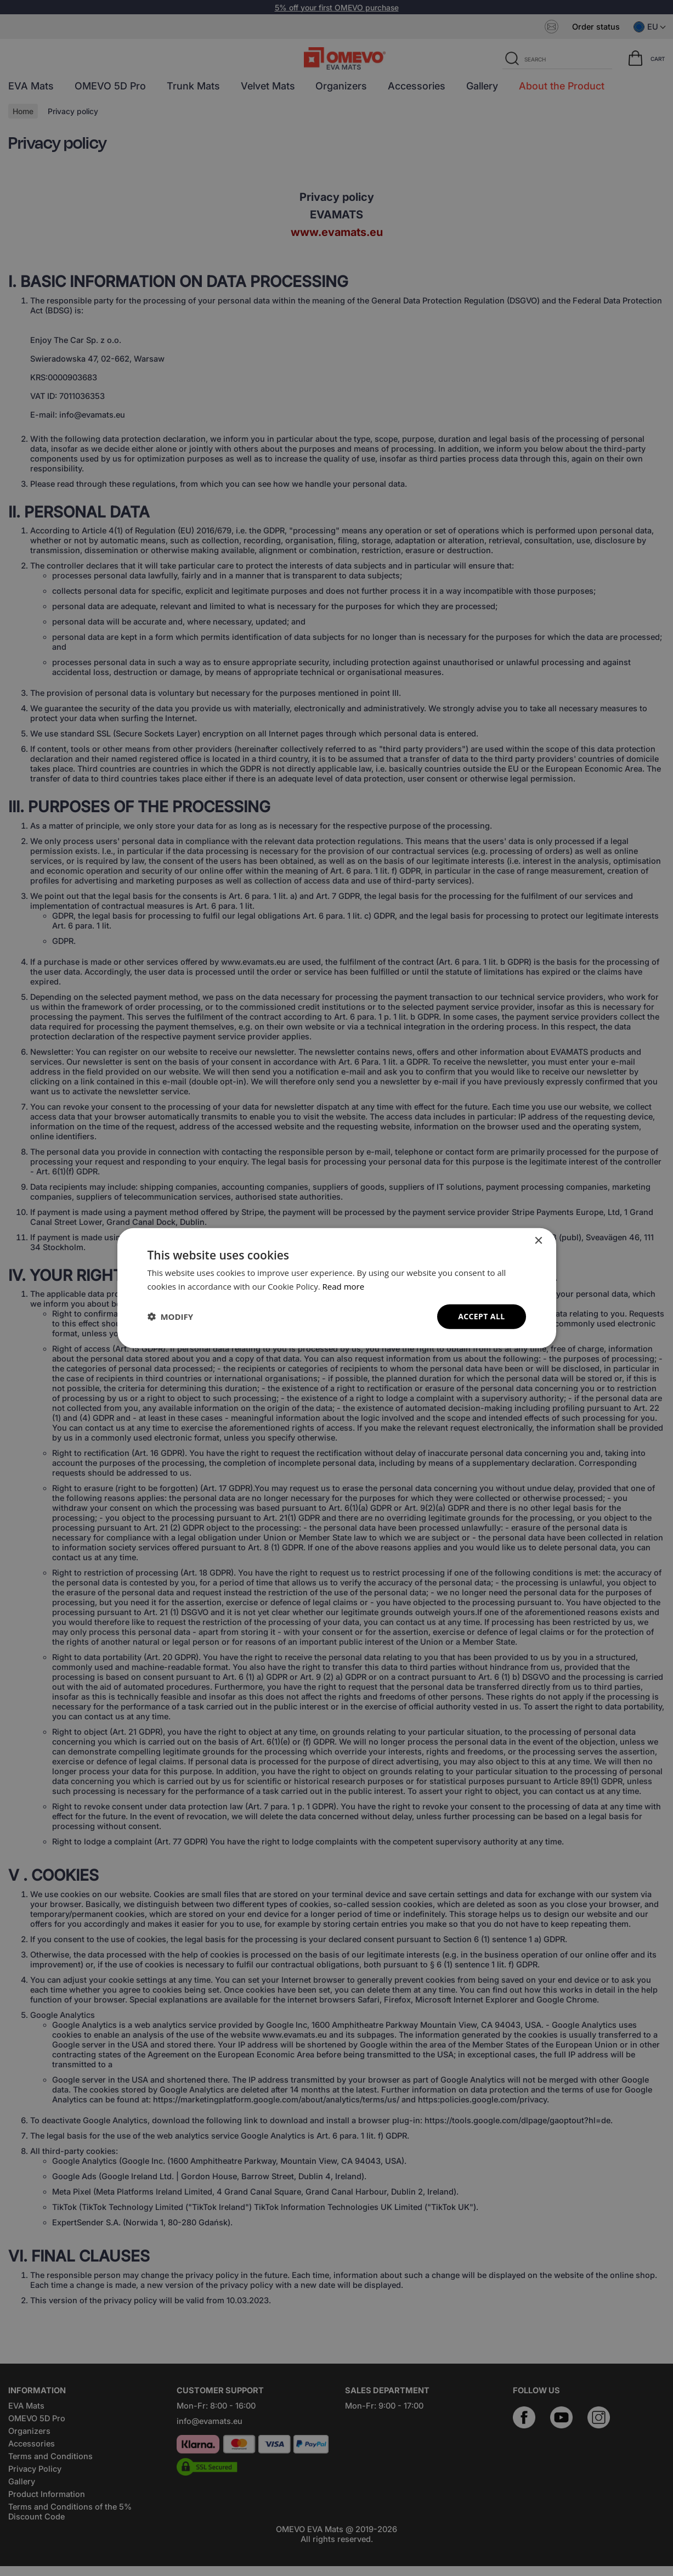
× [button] (538, 1241)
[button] (171, 1317)
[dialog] (336, 1288)
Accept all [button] (481, 1316)
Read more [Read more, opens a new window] (344, 1286)
